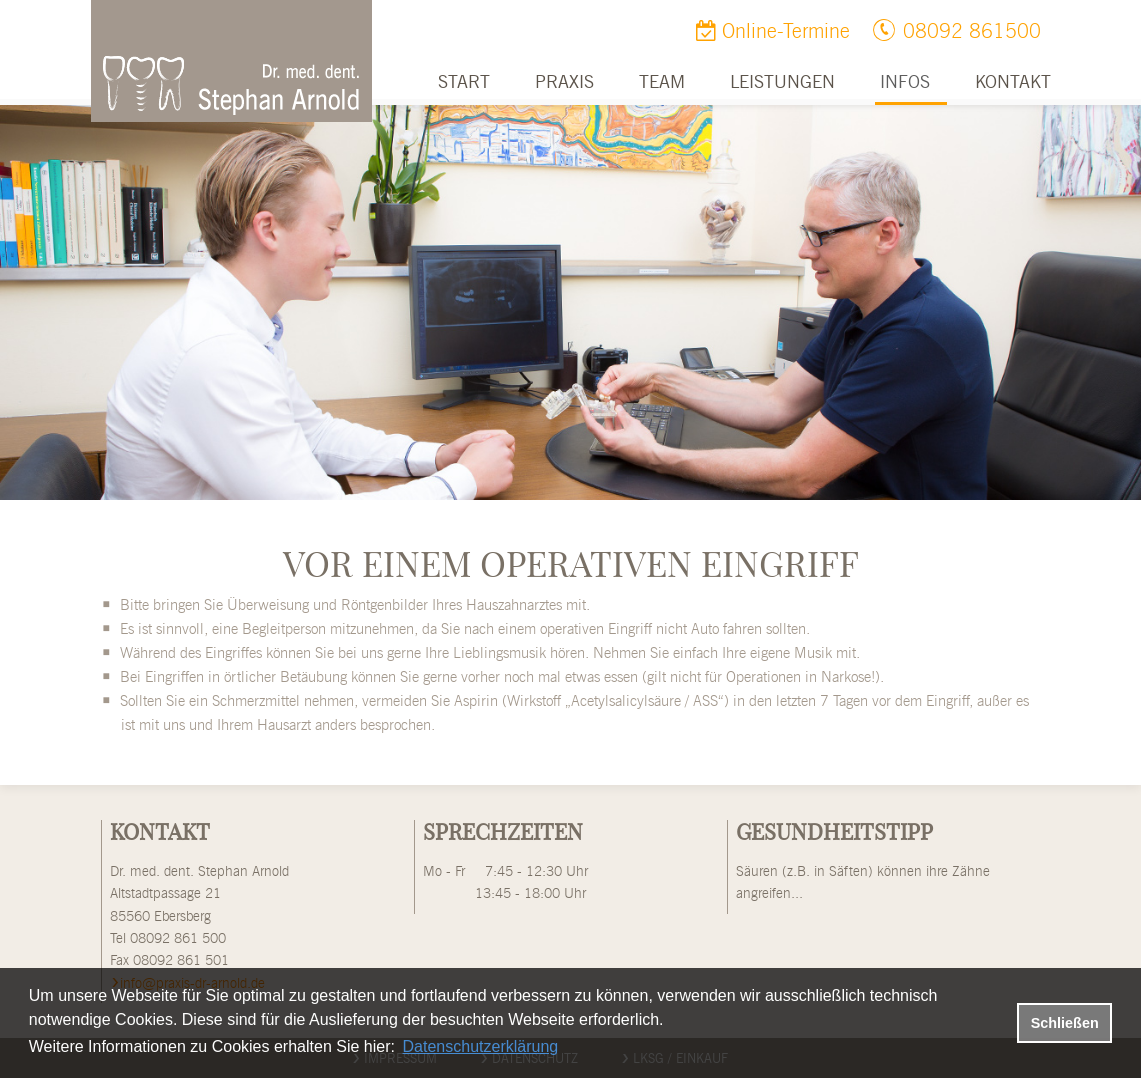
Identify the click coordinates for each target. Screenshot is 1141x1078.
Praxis (564, 83)
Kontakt (1013, 83)
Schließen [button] (1065, 1023)
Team (662, 83)
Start (464, 83)
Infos (905, 83)
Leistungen (782, 83)
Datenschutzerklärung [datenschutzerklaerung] (481, 1046)
